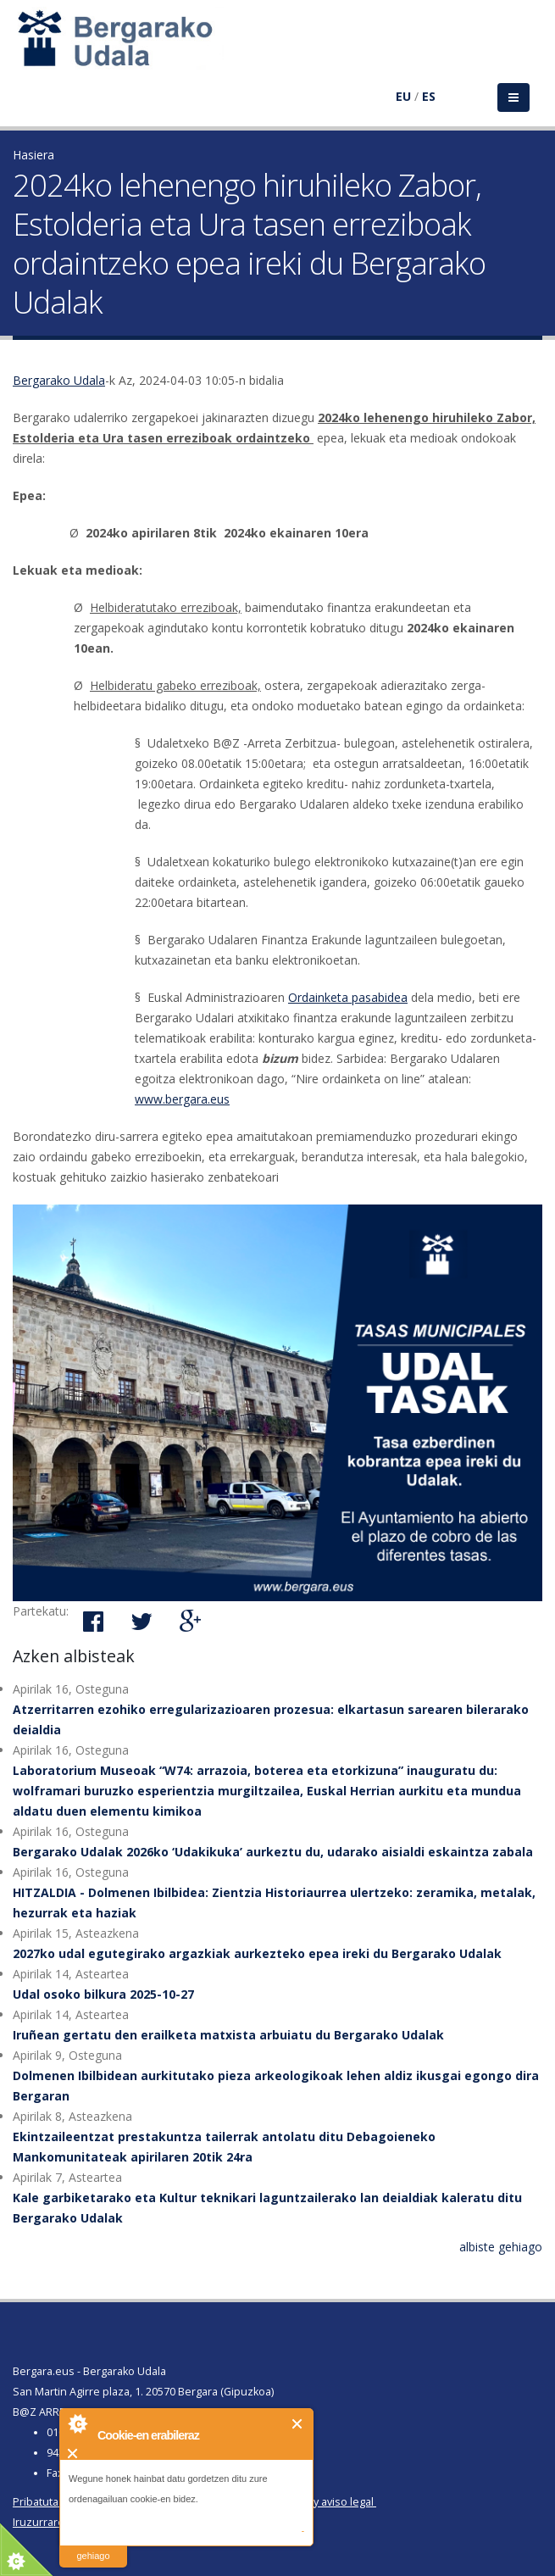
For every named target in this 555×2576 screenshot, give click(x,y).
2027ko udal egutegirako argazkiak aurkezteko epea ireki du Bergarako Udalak (257, 1953)
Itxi (297, 2423)
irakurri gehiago (92, 2545)
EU (403, 96)
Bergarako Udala (59, 380)
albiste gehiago (500, 2247)
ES (429, 96)
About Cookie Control (77, 2423)
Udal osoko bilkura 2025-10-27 (103, 1994)
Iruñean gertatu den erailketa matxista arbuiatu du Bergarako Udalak (228, 2035)
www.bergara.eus (182, 1099)
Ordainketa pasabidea (348, 997)
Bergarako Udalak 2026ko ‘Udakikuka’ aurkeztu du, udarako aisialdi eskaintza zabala (273, 1852)
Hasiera (33, 155)
